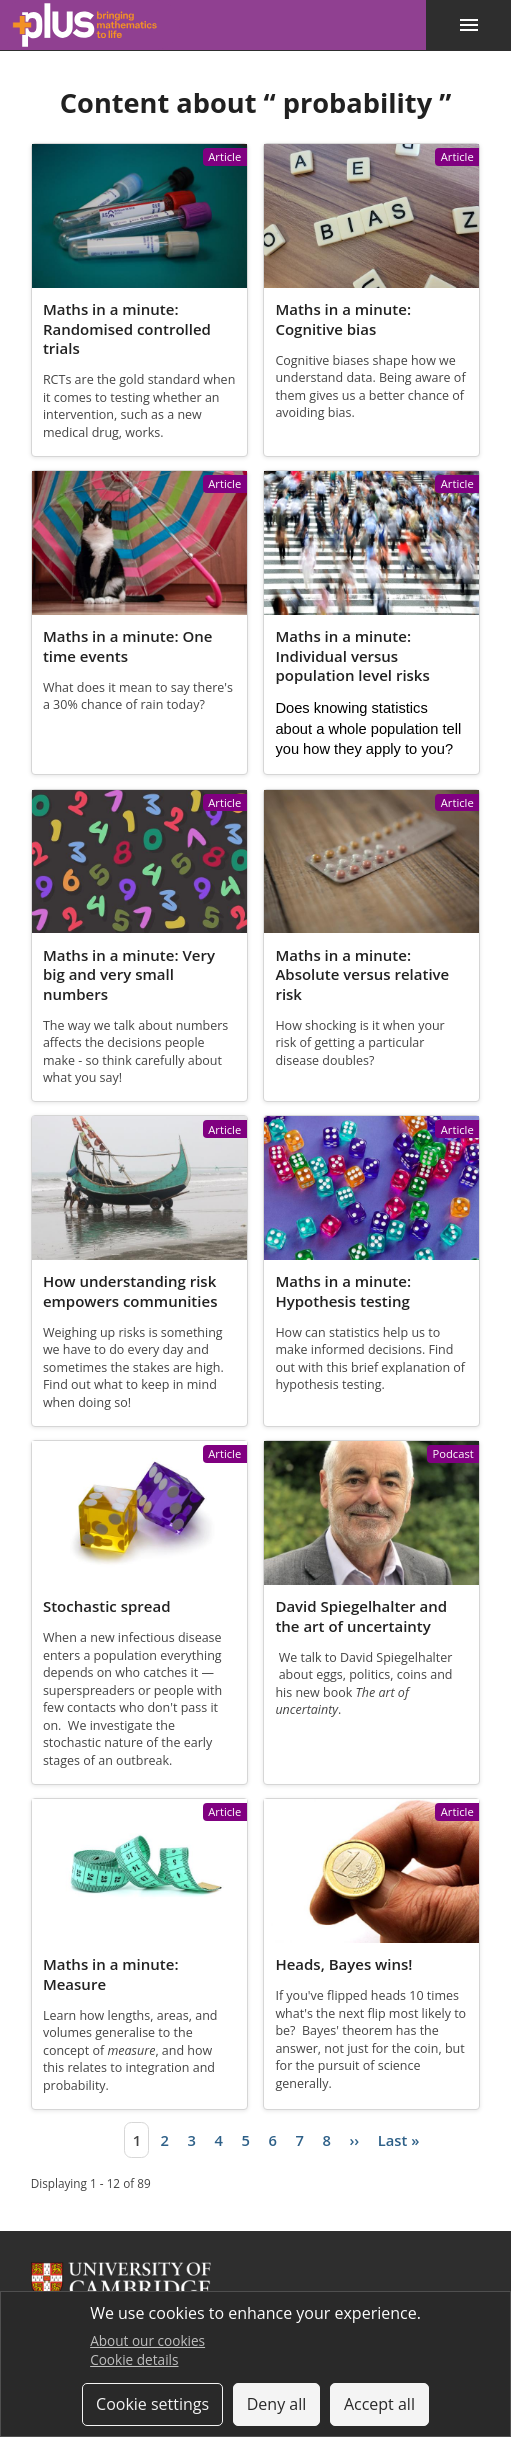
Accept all (379, 2404)
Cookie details (134, 2359)
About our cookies (147, 2340)
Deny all (277, 2404)
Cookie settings (152, 2404)
